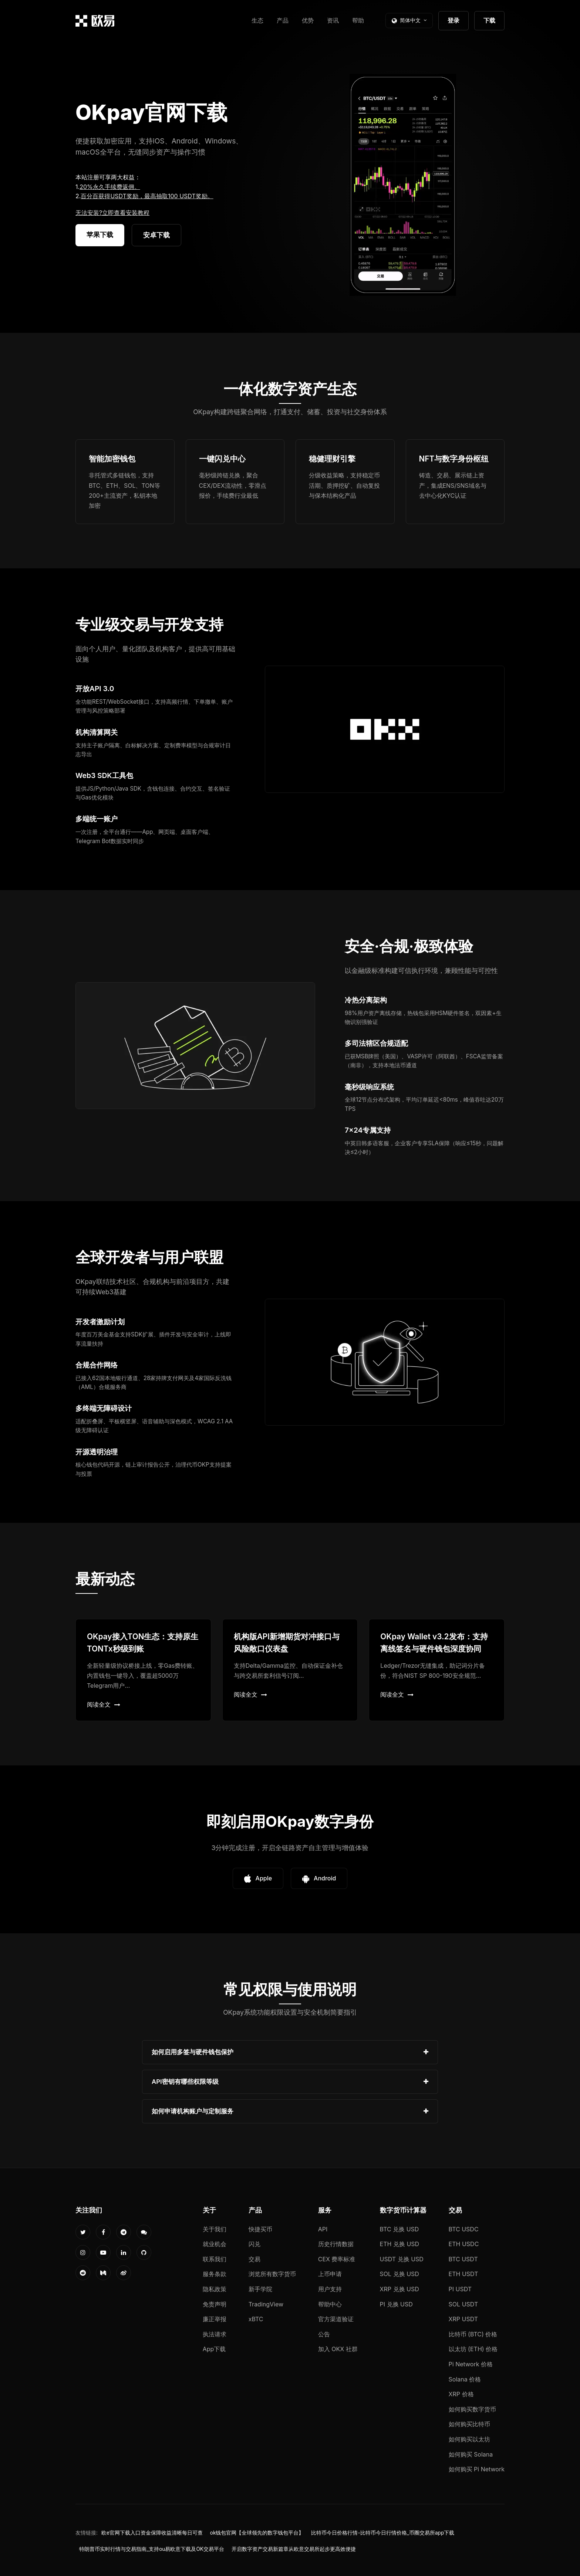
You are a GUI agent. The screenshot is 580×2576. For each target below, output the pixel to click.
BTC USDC (464, 2229)
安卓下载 (156, 235)
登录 (453, 20)
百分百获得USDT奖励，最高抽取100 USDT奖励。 (147, 196)
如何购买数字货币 (472, 2409)
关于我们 (214, 2229)
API (323, 2229)
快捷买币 (260, 2229)
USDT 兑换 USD (402, 2259)
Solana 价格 (465, 2379)
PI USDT (460, 2289)
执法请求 (214, 2334)
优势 (308, 20)
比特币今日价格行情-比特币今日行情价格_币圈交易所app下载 (382, 2533)
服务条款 (214, 2274)
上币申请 (330, 2274)
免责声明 (214, 2304)
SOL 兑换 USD (399, 2274)
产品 (283, 20)
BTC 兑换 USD (399, 2229)
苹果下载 (100, 235)
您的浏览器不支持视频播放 (403, 185)
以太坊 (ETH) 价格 (473, 2349)
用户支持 (330, 2289)
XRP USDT (463, 2319)
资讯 (333, 20)
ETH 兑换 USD (399, 2244)
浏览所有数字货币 (272, 2274)
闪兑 (254, 2244)
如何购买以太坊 (469, 2439)
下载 (489, 20)
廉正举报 (214, 2319)
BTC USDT (463, 2259)
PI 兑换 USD (396, 2304)
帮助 (358, 20)
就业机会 (214, 2244)
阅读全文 (103, 1704)
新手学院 (260, 2289)
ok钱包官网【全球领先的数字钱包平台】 (257, 2533)
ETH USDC (464, 2244)
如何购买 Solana (471, 2454)
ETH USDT (463, 2274)
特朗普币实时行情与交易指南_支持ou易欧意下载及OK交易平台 (151, 2549)
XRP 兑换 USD (399, 2289)
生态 (257, 20)
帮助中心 (330, 2304)
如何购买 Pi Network (477, 2469)
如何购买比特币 (469, 2424)
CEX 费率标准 (336, 2259)
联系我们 (214, 2259)
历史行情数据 (336, 2244)
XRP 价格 (461, 2394)
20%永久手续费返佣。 (110, 186)
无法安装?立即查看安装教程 (112, 212)
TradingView (266, 2304)
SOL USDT (463, 2304)
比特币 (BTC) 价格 (473, 2334)
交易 (254, 2259)
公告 (324, 2334)
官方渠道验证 (336, 2319)
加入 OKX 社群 (338, 2349)
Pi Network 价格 (471, 2364)
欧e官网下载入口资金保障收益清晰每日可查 (152, 2533)
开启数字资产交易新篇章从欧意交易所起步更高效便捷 (294, 2549)
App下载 (214, 2349)
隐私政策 (214, 2289)
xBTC (256, 2319)
